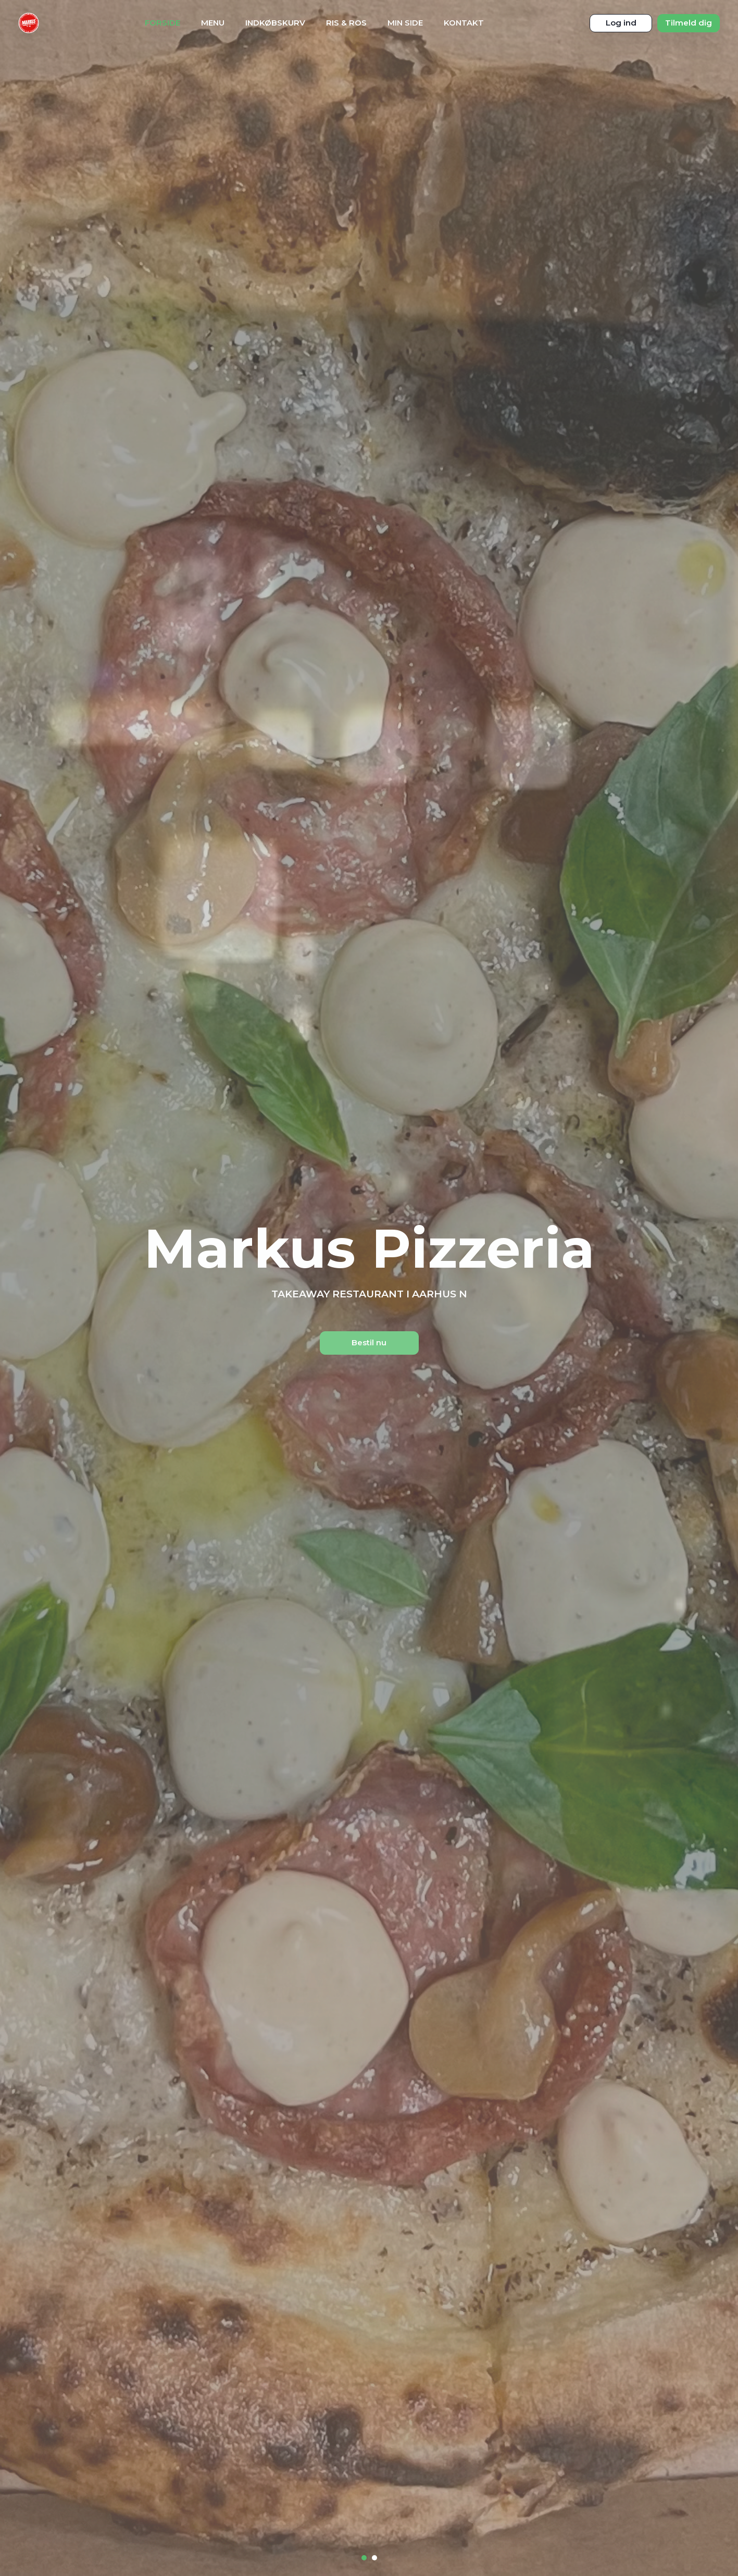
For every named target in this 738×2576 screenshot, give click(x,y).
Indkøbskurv (275, 23)
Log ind (621, 23)
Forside (162, 23)
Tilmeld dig (688, 23)
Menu (212, 23)
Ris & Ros (346, 23)
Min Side (405, 23)
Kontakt (464, 23)
